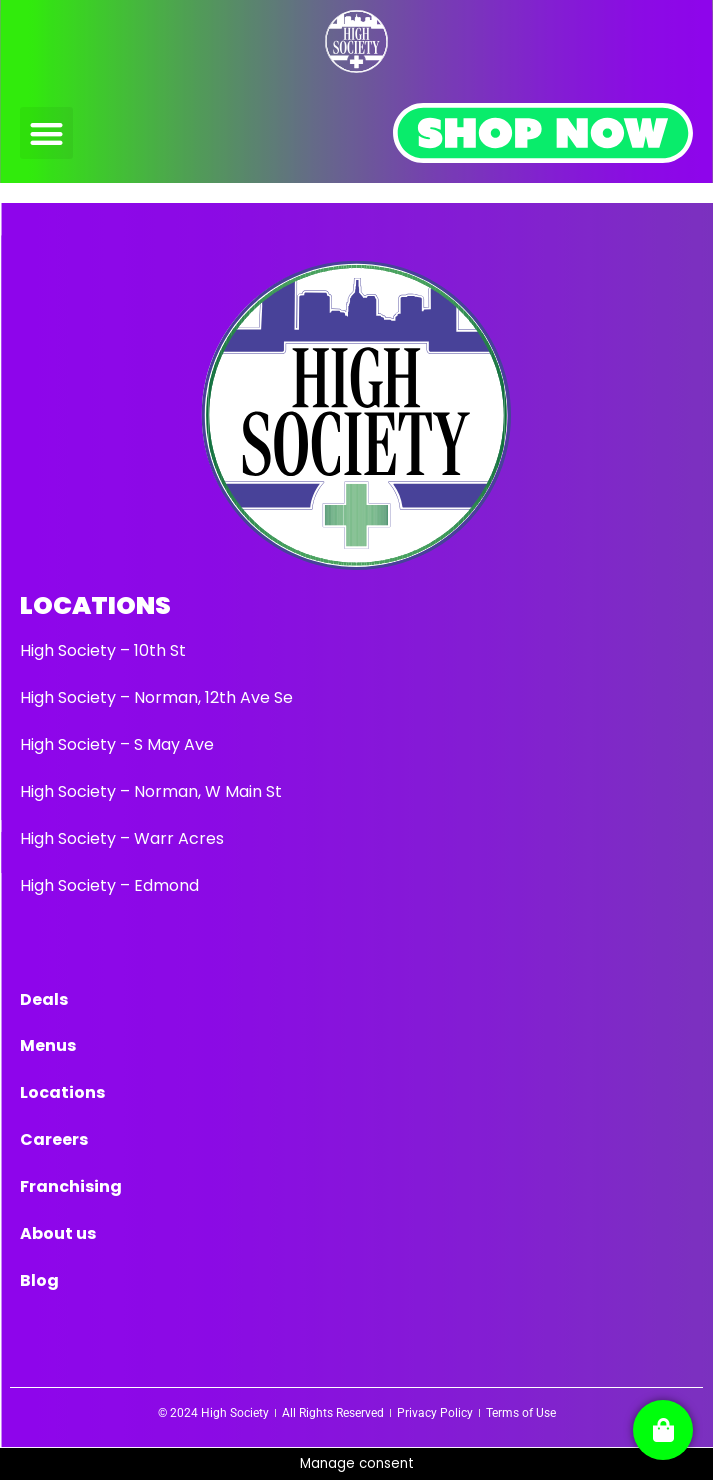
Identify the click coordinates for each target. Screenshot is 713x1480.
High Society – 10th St (103, 650)
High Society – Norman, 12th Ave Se (156, 697)
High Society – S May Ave (117, 744)
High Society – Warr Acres (122, 838)
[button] (46, 133)
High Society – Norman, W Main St (151, 791)
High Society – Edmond (109, 885)
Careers (54, 1139)
